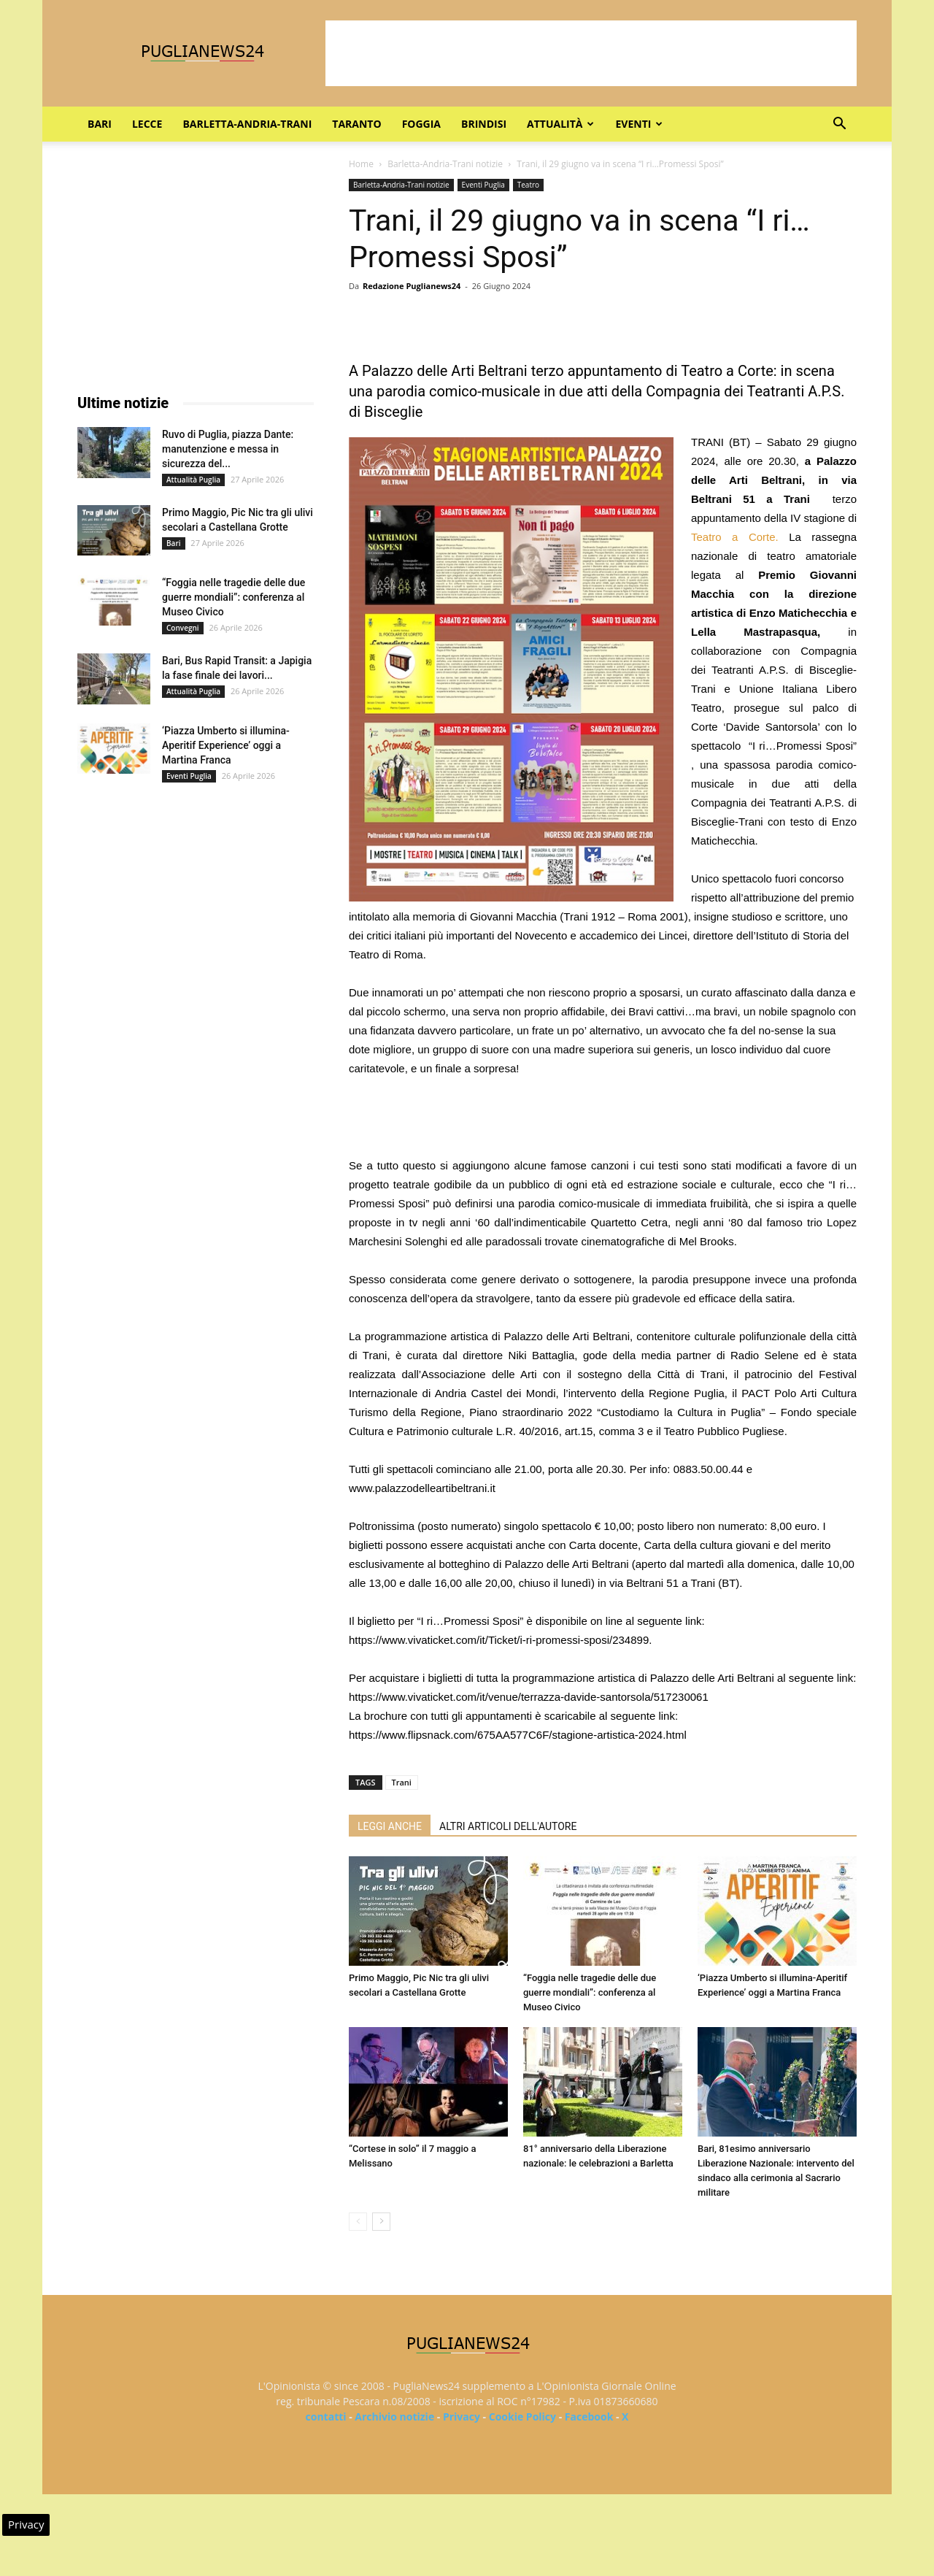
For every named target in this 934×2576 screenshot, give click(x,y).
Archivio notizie (394, 2416)
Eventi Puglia (483, 185)
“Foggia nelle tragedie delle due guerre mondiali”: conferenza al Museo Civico (589, 1992)
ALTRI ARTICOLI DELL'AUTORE (507, 1826)
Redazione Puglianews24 (411, 285)
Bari (100, 124)
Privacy (461, 2416)
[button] (839, 125)
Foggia (421, 124)
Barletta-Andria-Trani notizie (445, 164)
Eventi (639, 124)
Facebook (589, 2416)
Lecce (147, 124)
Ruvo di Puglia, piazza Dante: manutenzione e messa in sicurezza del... (227, 448)
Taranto (356, 124)
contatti (326, 2416)
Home (361, 164)
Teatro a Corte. (735, 537)
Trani (402, 1782)
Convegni (182, 628)
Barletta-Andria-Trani (247, 124)
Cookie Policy (522, 2416)
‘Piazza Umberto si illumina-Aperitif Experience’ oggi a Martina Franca (226, 745)
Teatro (528, 185)
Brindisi (483, 124)
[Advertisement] (591, 53)
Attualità (560, 124)
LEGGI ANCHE (390, 1826)
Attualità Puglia (193, 479)
